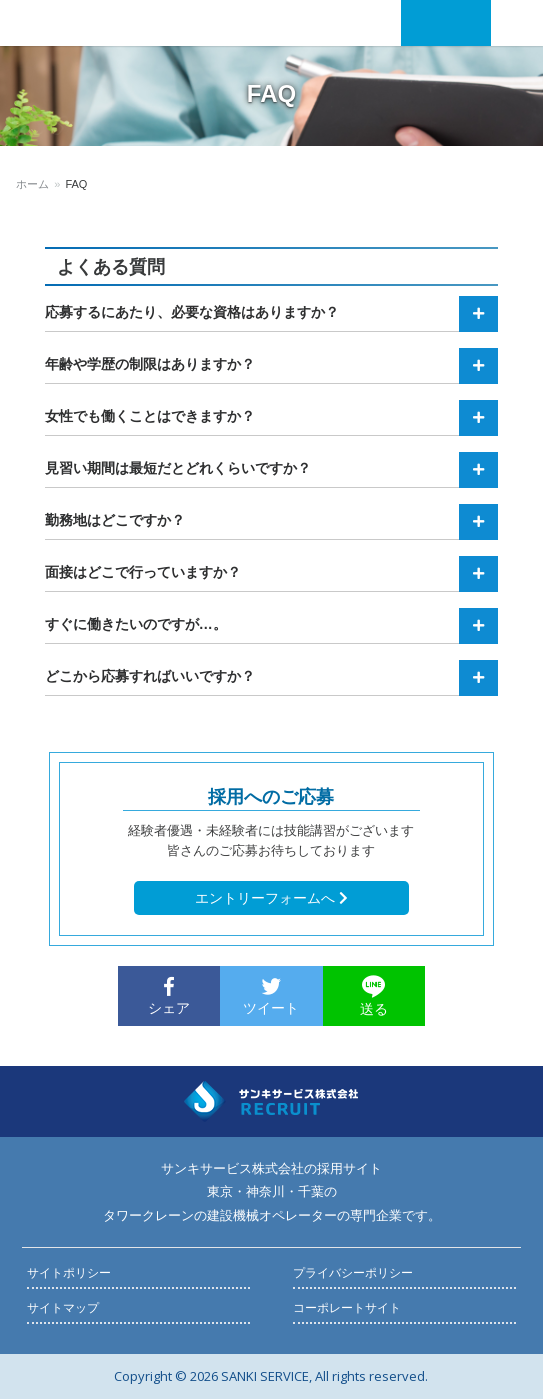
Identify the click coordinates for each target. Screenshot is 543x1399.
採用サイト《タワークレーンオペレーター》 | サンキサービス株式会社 (100, 23)
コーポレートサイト (347, 1308)
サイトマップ (63, 1308)
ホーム (32, 184)
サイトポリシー (69, 1273)
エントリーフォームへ (271, 898)
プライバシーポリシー (353, 1273)
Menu (514, 23)
